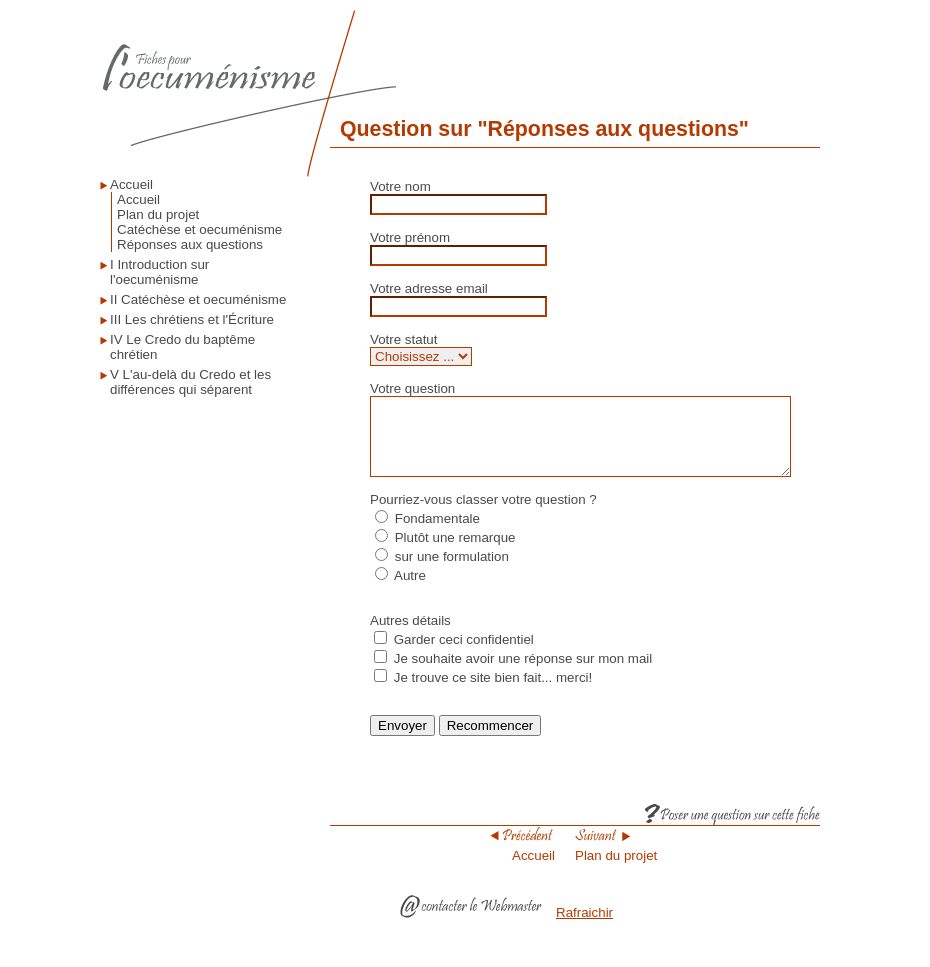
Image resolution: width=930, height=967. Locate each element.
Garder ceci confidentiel (463, 654)
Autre (409, 590)
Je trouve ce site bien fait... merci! (492, 692)
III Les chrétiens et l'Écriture (192, 319)
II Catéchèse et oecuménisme (198, 299)
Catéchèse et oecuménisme (199, 229)
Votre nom (399, 186)
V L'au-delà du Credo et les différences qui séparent (190, 382)
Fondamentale (436, 533)
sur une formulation (451, 571)
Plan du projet (158, 214)
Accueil (131, 184)
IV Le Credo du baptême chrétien (182, 347)
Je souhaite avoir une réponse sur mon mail (522, 673)
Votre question (411, 388)
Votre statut (402, 339)
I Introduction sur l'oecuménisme (159, 272)
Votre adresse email (428, 288)
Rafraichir (584, 927)
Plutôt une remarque (454, 552)
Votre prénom (409, 237)
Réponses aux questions (190, 244)
